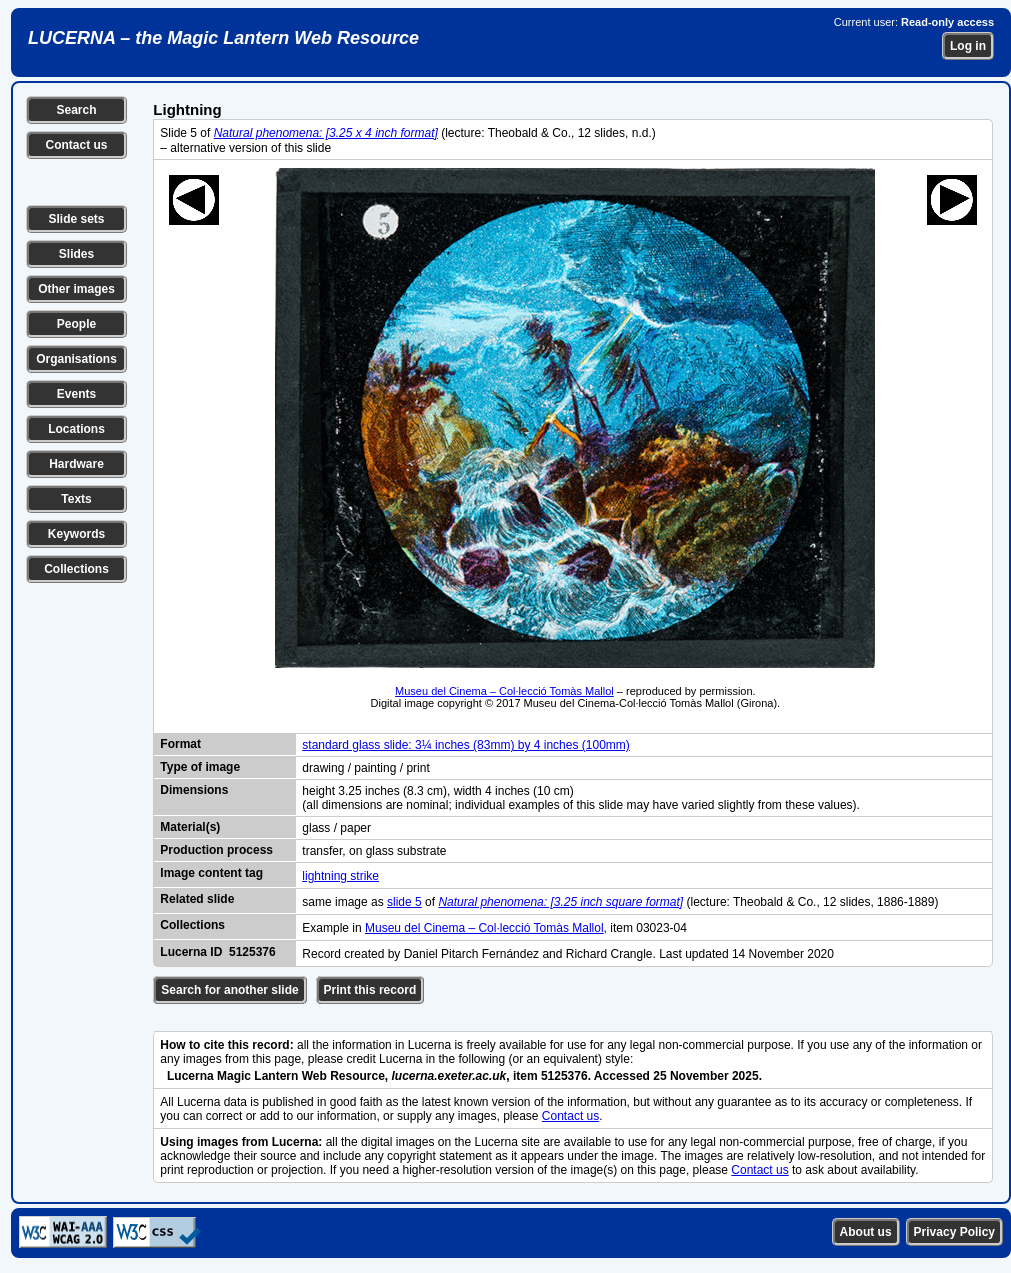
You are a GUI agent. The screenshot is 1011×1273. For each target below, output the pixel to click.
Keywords (76, 534)
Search (76, 110)
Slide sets (76, 219)
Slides (76, 254)
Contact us (76, 145)
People (76, 324)
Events (76, 394)
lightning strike (340, 876)
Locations (76, 429)
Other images (76, 289)
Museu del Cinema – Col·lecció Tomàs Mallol (504, 691)
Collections (76, 569)
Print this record (370, 990)
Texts (76, 499)
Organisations (76, 359)
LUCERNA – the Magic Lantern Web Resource (223, 38)
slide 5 (404, 902)
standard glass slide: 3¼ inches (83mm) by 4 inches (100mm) (465, 745)
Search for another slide (229, 990)
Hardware (76, 464)
